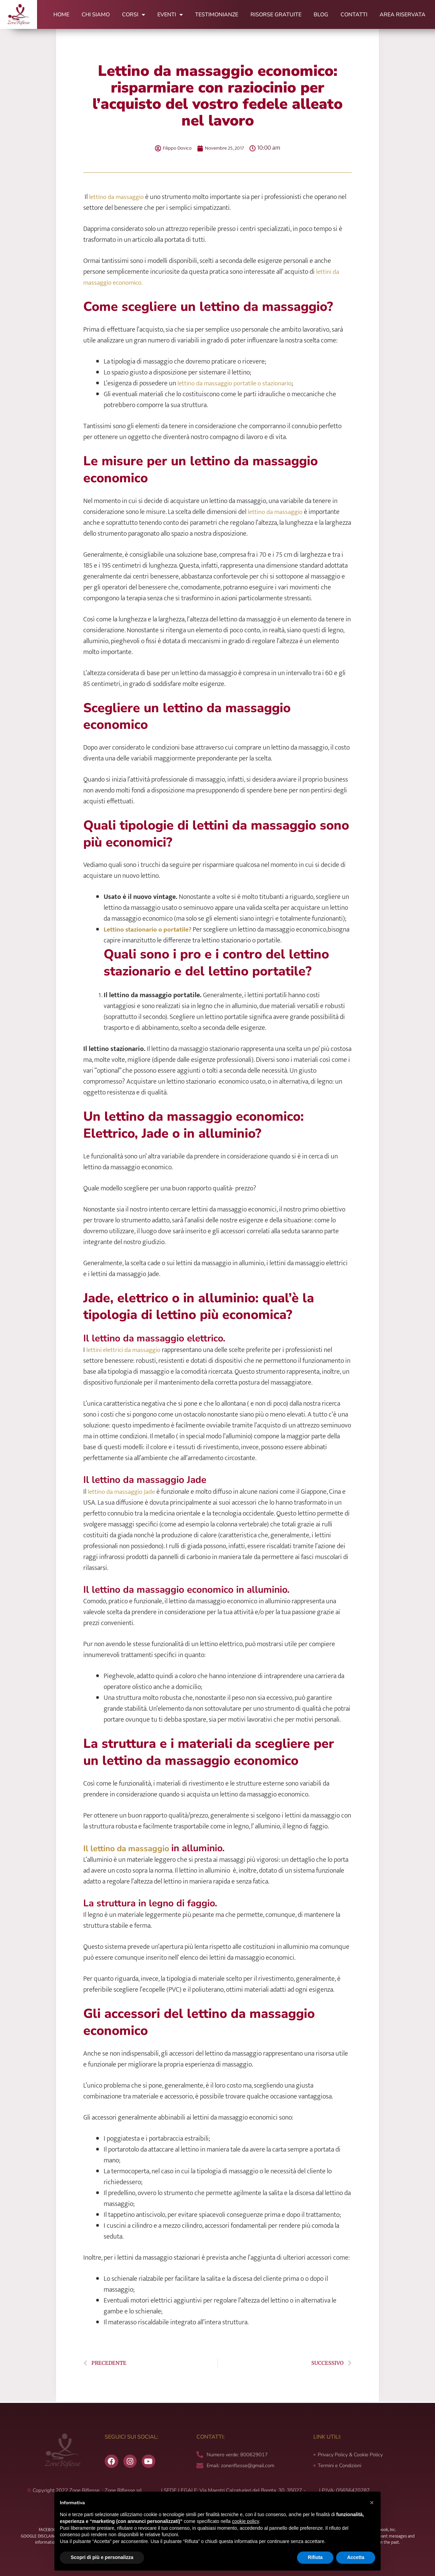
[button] (371, 2502)
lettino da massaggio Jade (122, 1492)
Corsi (133, 15)
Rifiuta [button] (315, 2557)
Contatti (354, 14)
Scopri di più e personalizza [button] (102, 2557)
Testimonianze (216, 14)
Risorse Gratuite (275, 14)
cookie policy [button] (245, 2521)
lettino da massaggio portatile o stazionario (236, 383)
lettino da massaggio (117, 197)
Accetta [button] (355, 2557)
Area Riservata (402, 14)
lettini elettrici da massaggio (125, 1350)
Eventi (170, 15)
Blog (321, 14)
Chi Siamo (96, 14)
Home (61, 14)
